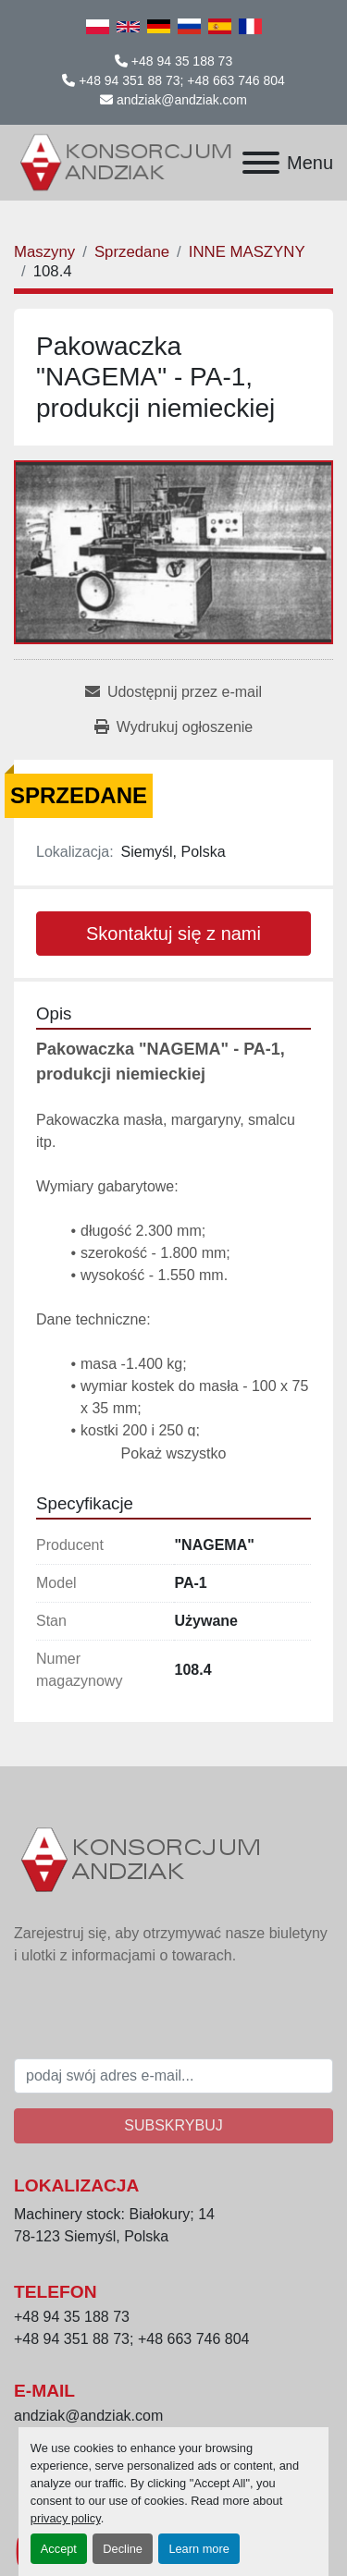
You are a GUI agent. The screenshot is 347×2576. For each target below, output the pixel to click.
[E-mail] (173, 2076)
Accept (59, 2549)
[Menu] (260, 163)
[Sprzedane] (131, 252)
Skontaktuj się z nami (173, 933)
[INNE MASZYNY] (247, 252)
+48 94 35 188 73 (181, 61)
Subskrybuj (173, 2125)
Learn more (198, 2549)
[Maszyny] (44, 252)
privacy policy (66, 2518)
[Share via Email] (173, 692)
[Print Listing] (173, 727)
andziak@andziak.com (182, 99)
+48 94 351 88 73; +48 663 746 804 (182, 80)
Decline (123, 2549)
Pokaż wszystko (174, 1453)
